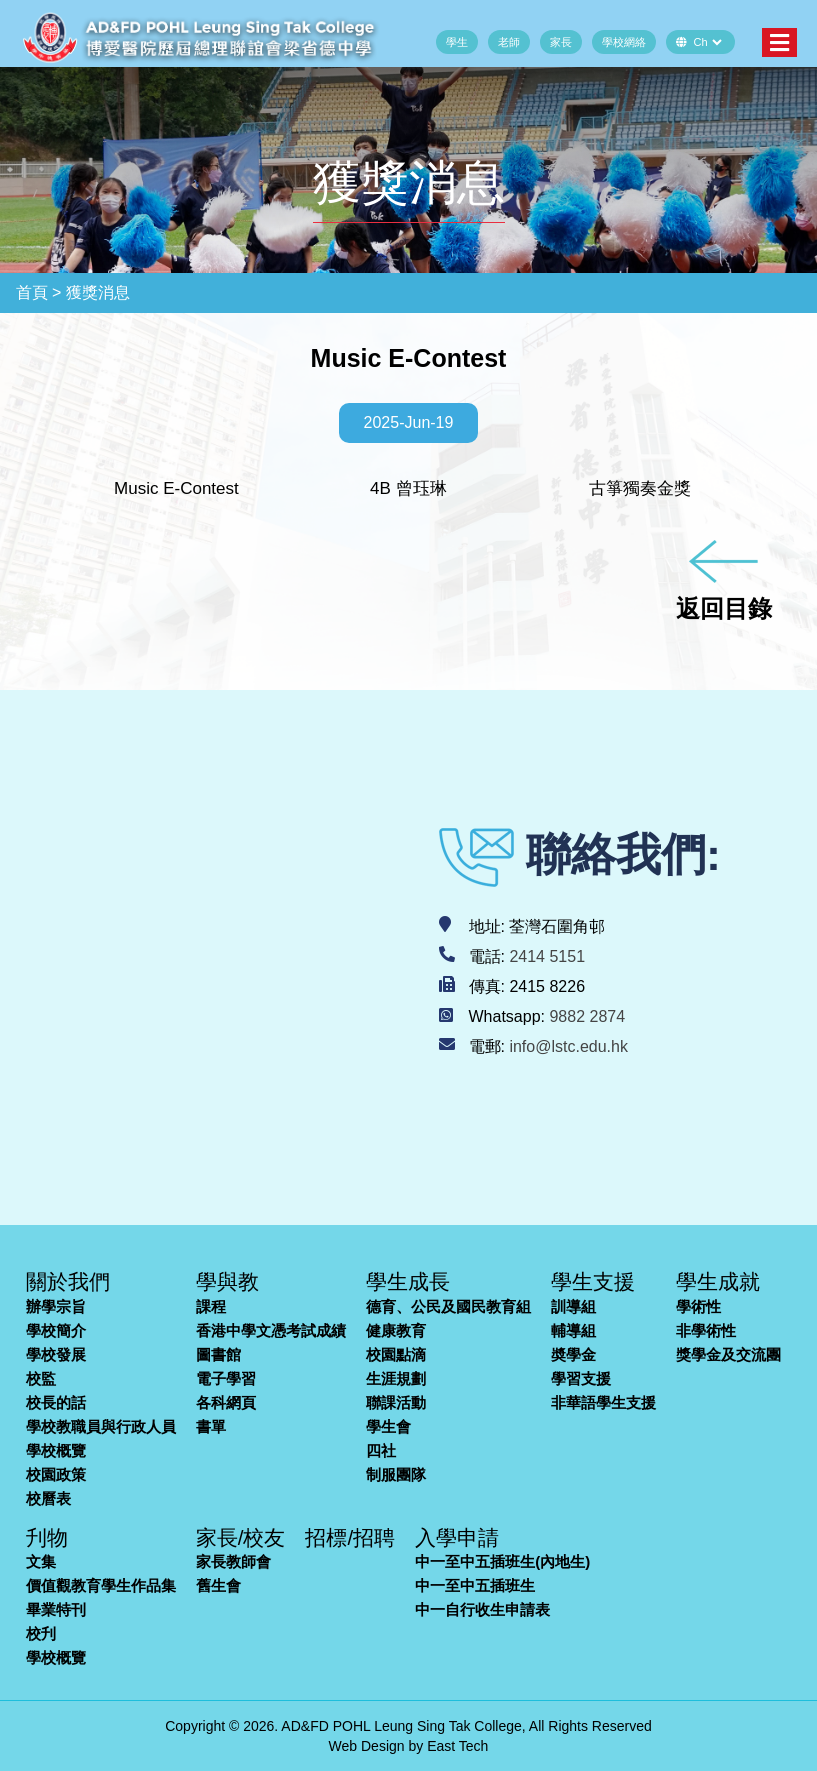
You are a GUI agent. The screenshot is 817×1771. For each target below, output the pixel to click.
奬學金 (573, 1354)
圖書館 (218, 1354)
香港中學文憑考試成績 (271, 1330)
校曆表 (48, 1498)
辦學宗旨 (56, 1306)
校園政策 (56, 1474)
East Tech (457, 1746)
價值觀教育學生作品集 (101, 1585)
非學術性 (706, 1330)
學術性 (698, 1306)
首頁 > (39, 292)
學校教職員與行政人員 (101, 1426)
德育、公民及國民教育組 (448, 1306)
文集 (41, 1561)
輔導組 (573, 1330)
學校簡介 (56, 1330)
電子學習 (226, 1378)
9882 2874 (587, 1016)
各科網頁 (226, 1402)
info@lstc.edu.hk (568, 1046)
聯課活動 (396, 1402)
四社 (381, 1450)
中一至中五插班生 (475, 1585)
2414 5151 (547, 956)
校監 (41, 1378)
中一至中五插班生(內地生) (502, 1561)
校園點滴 (396, 1354)
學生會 (388, 1426)
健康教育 (396, 1330)
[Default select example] (707, 42)
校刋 (41, 1633)
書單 (211, 1426)
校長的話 (56, 1402)
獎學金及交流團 (728, 1354)
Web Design (367, 1746)
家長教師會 (233, 1561)
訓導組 (573, 1306)
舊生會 (218, 1585)
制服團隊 (396, 1474)
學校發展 (56, 1354)
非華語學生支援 (603, 1402)
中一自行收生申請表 (482, 1609)
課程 (211, 1306)
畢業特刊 (56, 1609)
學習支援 (581, 1378)
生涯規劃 (396, 1378)
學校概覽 (56, 1450)
